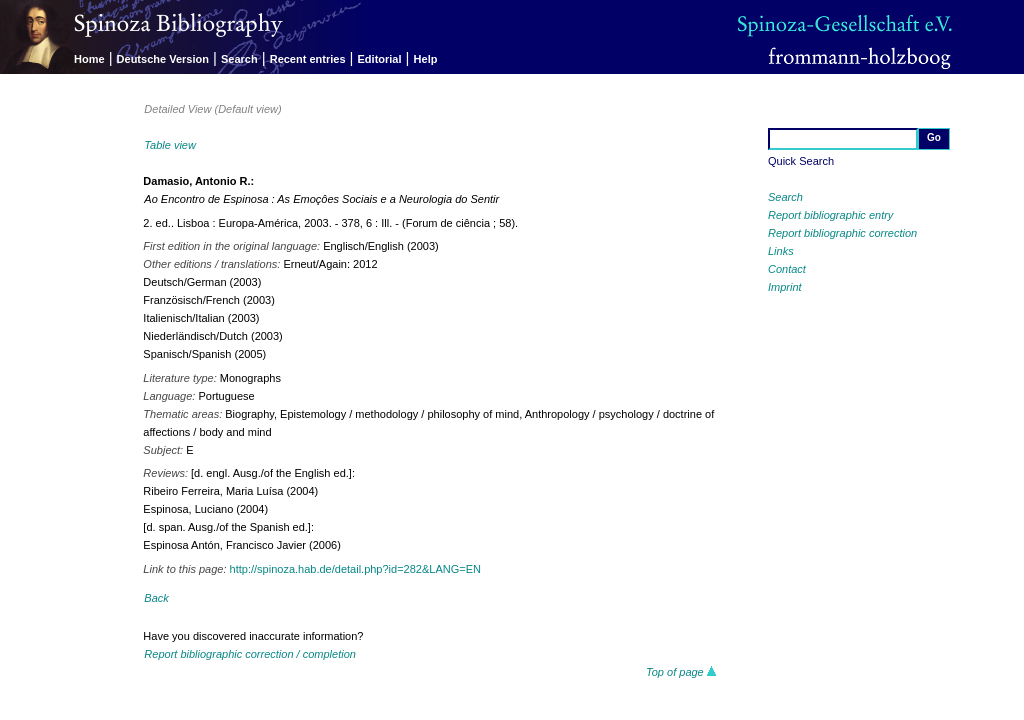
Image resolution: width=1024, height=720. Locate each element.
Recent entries (308, 59)
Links (781, 251)
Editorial (380, 59)
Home (89, 59)
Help (426, 59)
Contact (787, 269)
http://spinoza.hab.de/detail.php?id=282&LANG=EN (355, 569)
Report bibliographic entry (830, 215)
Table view (170, 145)
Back (156, 598)
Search (239, 59)
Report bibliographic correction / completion (250, 654)
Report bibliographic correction (842, 233)
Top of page (681, 672)
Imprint (785, 287)
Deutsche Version (163, 59)
